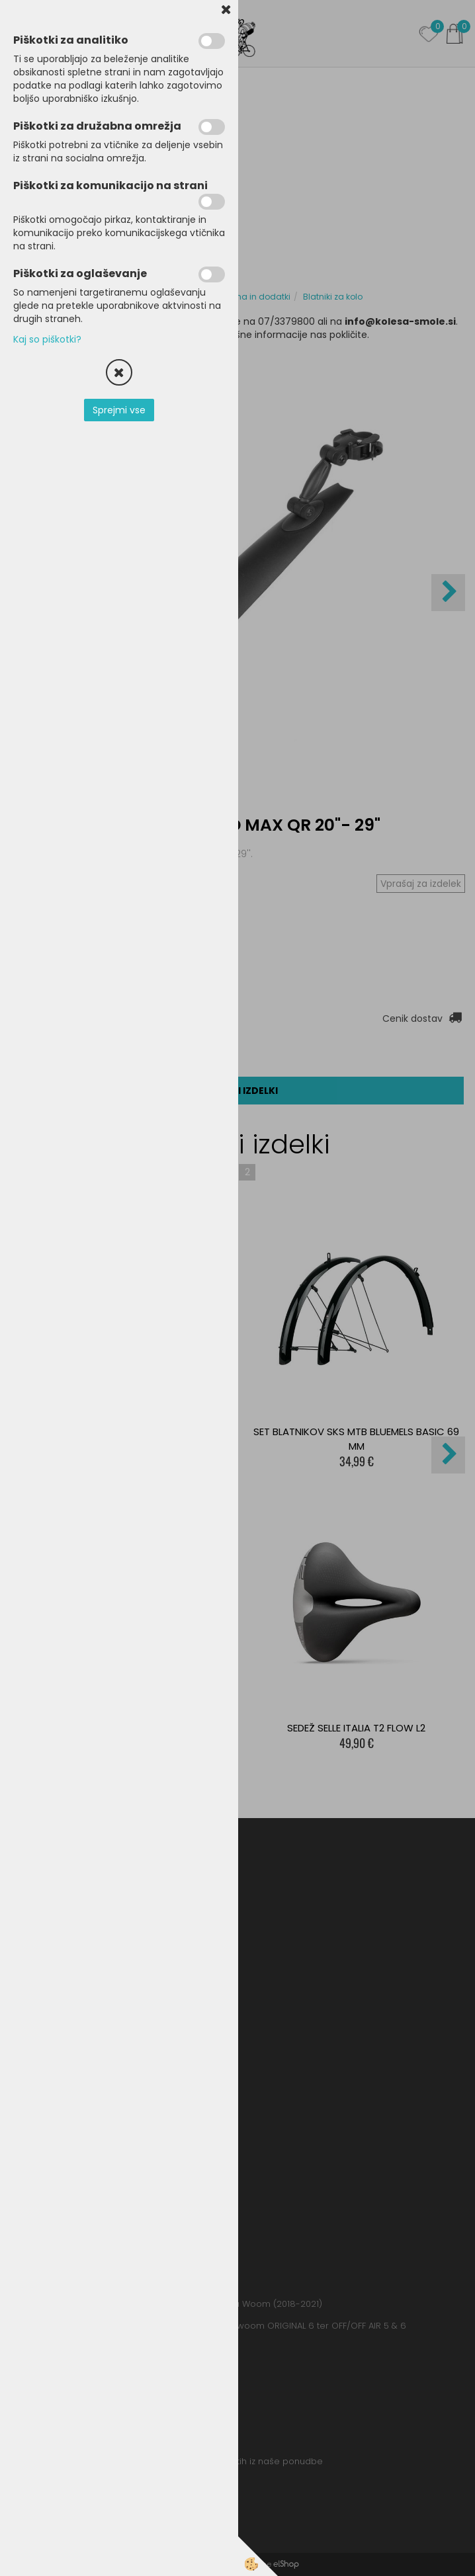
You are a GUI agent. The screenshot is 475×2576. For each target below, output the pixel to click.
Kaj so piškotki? (47, 339)
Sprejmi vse (119, 410)
